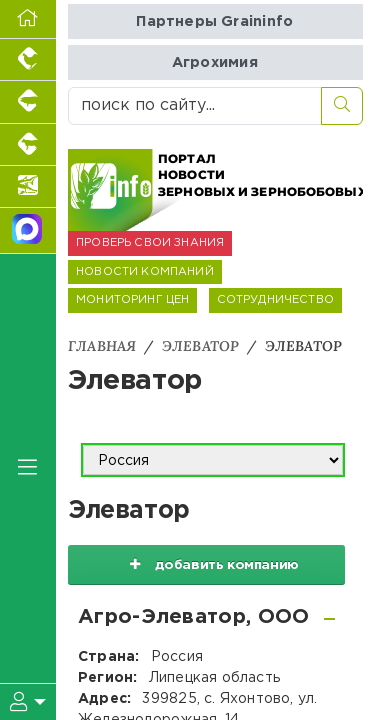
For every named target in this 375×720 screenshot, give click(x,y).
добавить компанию (207, 564)
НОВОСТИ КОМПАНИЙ (145, 272)
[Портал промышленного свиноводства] (28, 102)
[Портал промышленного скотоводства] (28, 145)
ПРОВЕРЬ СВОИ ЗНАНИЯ (150, 243)
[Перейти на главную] (28, 19)
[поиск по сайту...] (195, 106)
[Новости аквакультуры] (28, 187)
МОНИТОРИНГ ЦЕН (132, 300)
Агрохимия (215, 62)
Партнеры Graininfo (214, 21)
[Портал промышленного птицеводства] (28, 60)
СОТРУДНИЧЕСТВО (275, 300)
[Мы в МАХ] (28, 231)
